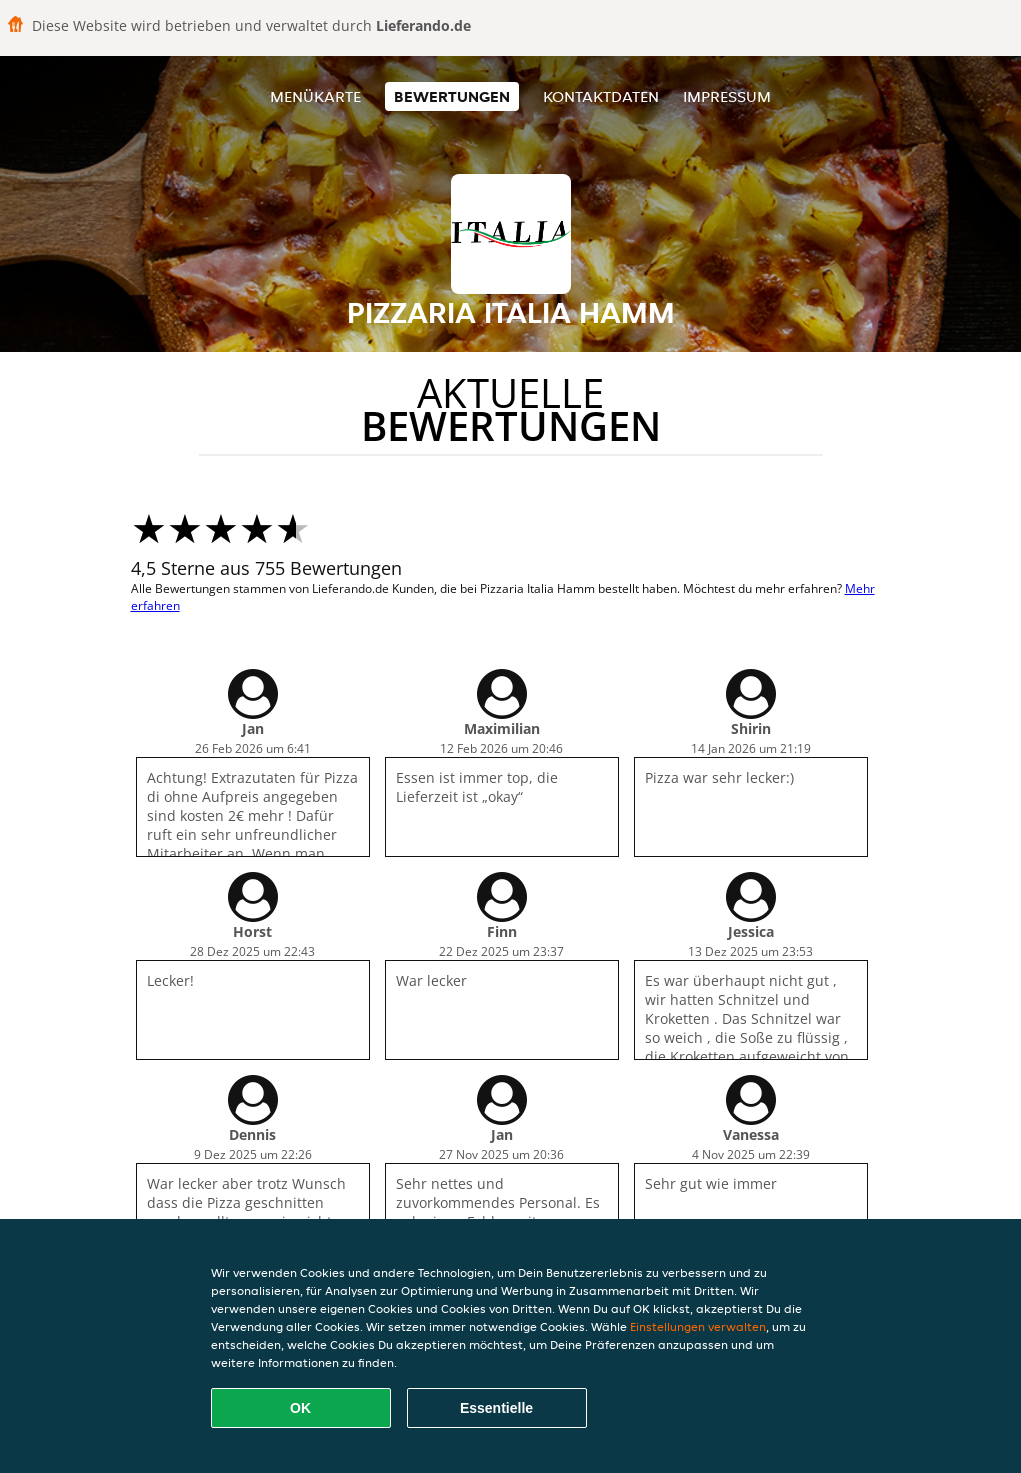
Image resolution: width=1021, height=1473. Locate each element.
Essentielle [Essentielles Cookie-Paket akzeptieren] (496, 1408)
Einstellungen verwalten (698, 1326)
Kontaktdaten (601, 96)
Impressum (727, 96)
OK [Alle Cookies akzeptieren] (300, 1408)
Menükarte (315, 96)
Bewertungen (452, 96)
